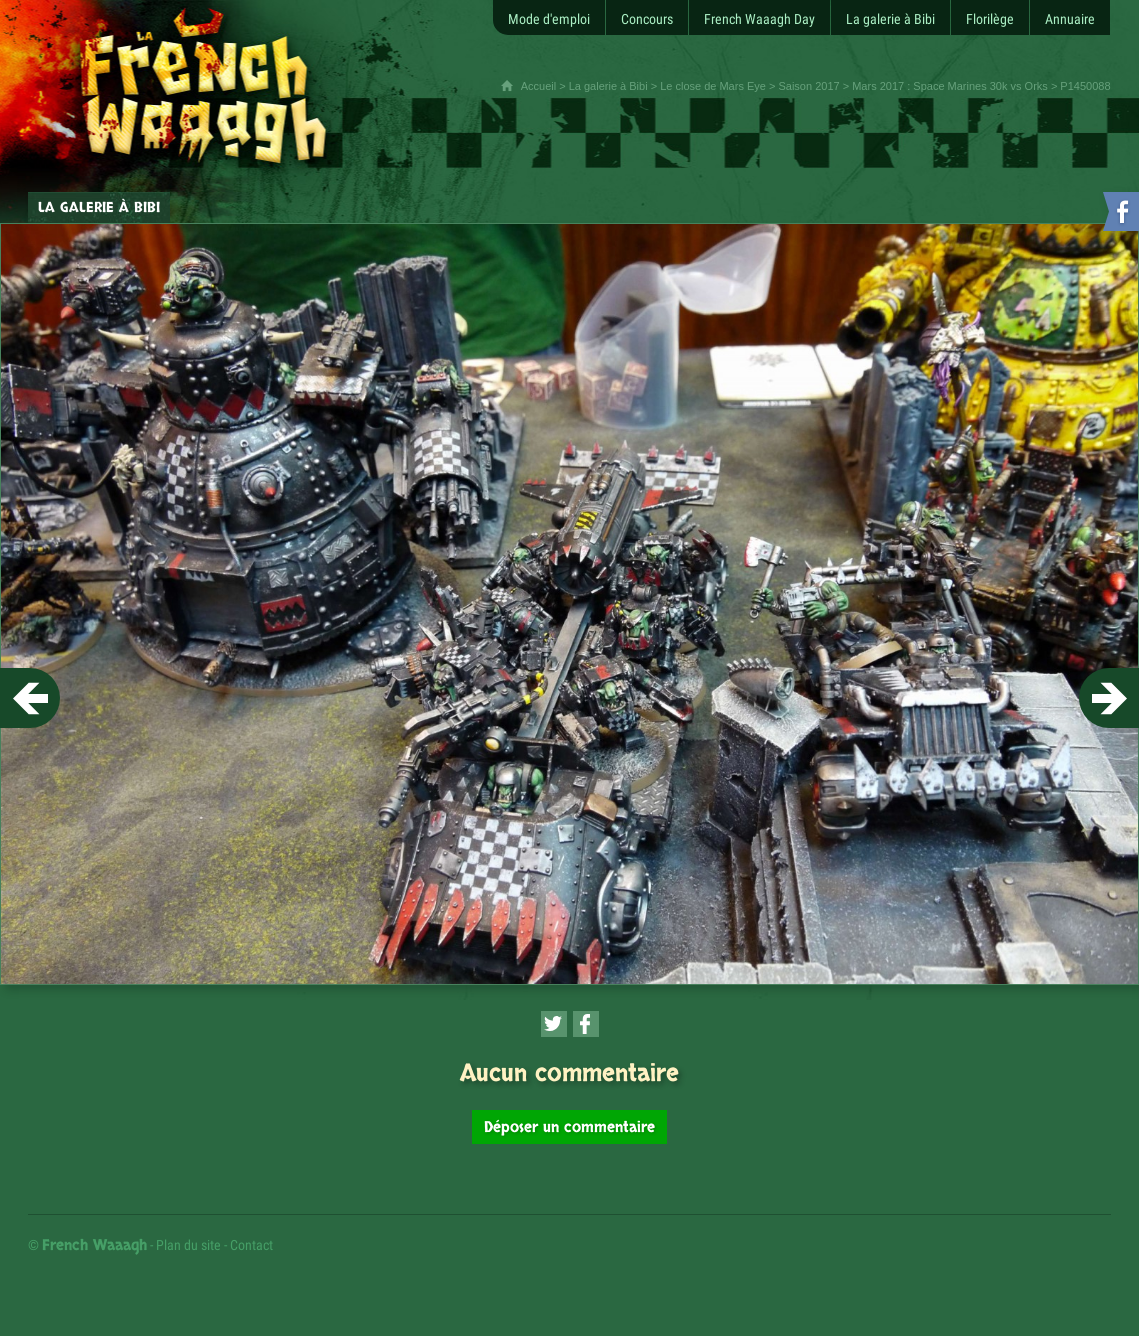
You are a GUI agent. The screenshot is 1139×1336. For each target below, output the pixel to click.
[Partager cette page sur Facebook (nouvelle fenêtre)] (586, 1024)
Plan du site (188, 1245)
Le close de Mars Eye (713, 86)
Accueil (538, 86)
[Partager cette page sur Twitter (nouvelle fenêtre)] (554, 1024)
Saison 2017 (808, 86)
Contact (251, 1245)
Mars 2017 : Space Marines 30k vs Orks (950, 86)
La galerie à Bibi (608, 86)
